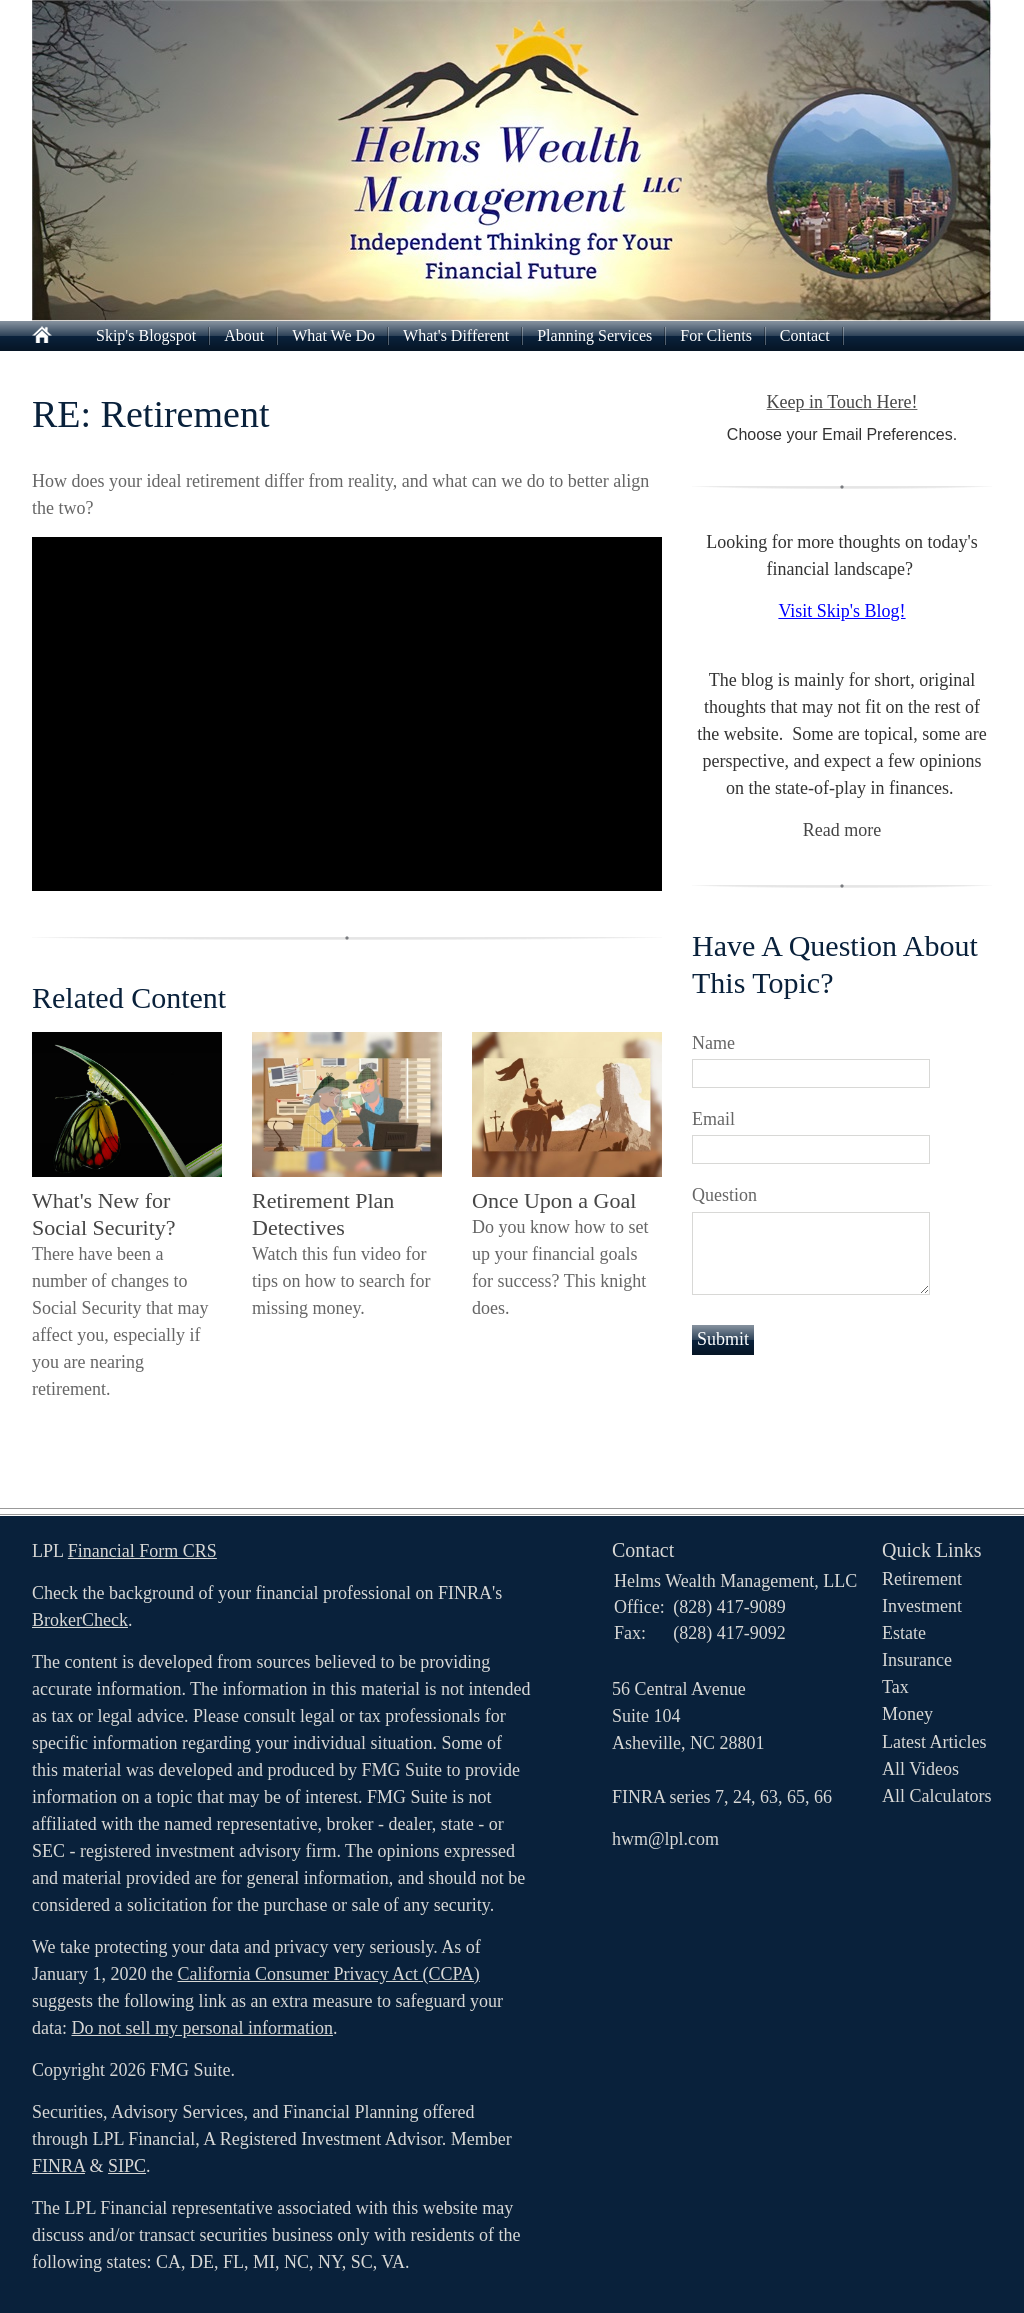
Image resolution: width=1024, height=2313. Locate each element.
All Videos (920, 1769)
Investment (922, 1606)
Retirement (922, 1579)
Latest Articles (934, 1742)
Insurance (917, 1660)
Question (724, 1195)
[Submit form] (723, 1340)
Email (713, 1119)
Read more (842, 830)
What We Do (333, 335)
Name (713, 1043)
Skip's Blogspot (146, 335)
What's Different (456, 335)
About (244, 335)
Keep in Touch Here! (842, 402)
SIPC (127, 2166)
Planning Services (594, 335)
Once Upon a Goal (554, 1200)
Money (907, 1714)
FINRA (58, 2166)
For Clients (716, 335)
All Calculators (936, 1796)
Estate (904, 1633)
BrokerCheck (80, 1620)
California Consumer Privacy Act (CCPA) (328, 1974)
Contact (805, 335)
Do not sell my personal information (201, 2028)
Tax (895, 1687)
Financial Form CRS (142, 1551)
